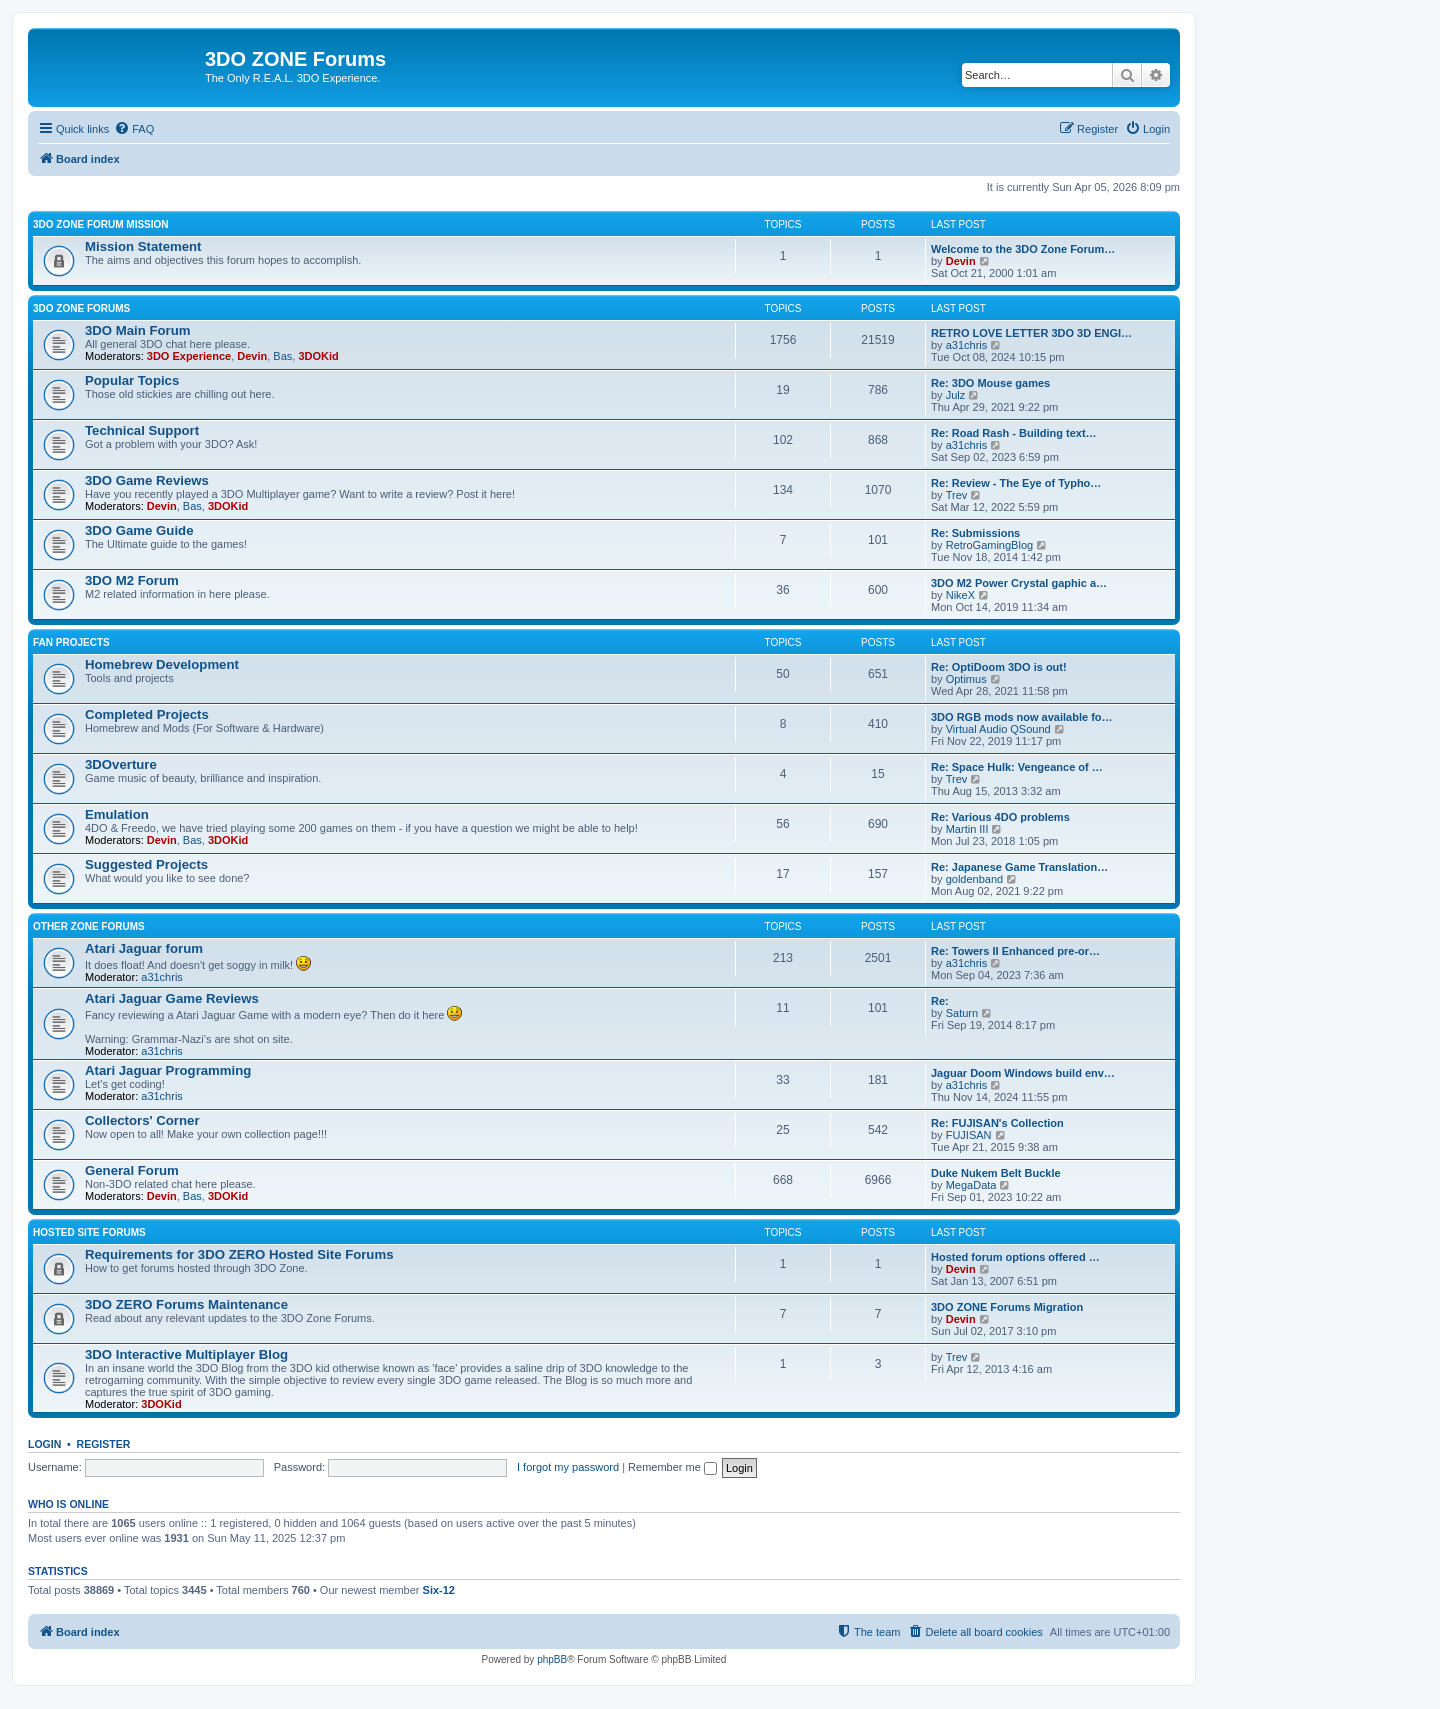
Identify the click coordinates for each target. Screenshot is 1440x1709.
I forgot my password (568, 1467)
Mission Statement (143, 246)
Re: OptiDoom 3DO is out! (999, 667)
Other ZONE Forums (89, 926)
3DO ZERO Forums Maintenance (186, 1304)
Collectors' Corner (142, 1120)
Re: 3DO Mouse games (990, 383)
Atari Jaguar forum (144, 948)
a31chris (967, 345)
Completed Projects (147, 714)
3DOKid (318, 356)
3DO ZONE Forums (81, 308)
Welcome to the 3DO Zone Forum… (1023, 249)
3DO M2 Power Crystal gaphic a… (1019, 583)
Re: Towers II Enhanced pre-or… (1015, 951)
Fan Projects (71, 642)
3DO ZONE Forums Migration (1007, 1307)
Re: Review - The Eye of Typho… (1016, 483)
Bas (282, 356)
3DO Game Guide (139, 530)
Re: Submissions (975, 533)
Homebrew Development (162, 664)
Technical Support (142, 430)
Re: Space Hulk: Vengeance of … (1017, 767)
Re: (940, 1001)
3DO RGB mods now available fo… (1022, 717)
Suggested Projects (146, 864)
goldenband (975, 879)
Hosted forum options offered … (1015, 1257)
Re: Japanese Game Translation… (1019, 867)
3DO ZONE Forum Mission (101, 224)
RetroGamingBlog (989, 545)
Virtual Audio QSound (998, 729)
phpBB (552, 1659)
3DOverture (121, 764)
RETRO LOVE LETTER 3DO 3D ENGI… (1031, 333)
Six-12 (439, 1590)
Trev (957, 495)
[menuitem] (134, 129)
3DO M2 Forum (132, 580)
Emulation (117, 814)
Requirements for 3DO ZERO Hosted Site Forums (239, 1254)
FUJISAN (969, 1135)
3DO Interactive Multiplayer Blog (186, 1354)
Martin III (967, 829)
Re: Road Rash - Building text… (1014, 433)
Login (44, 1444)
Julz (956, 395)
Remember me (672, 1467)
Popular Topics (132, 380)
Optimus (966, 679)
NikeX (960, 595)
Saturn (962, 1013)
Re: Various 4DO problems (1000, 817)
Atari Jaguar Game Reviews (172, 998)
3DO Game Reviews (147, 480)
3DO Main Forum (138, 330)
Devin (961, 261)
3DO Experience (189, 356)
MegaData (971, 1185)
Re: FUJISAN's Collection (997, 1123)
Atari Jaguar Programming (168, 1070)
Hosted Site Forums (89, 1232)
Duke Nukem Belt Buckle (996, 1173)
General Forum (132, 1170)
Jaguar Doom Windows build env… (1023, 1073)
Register (104, 1444)
